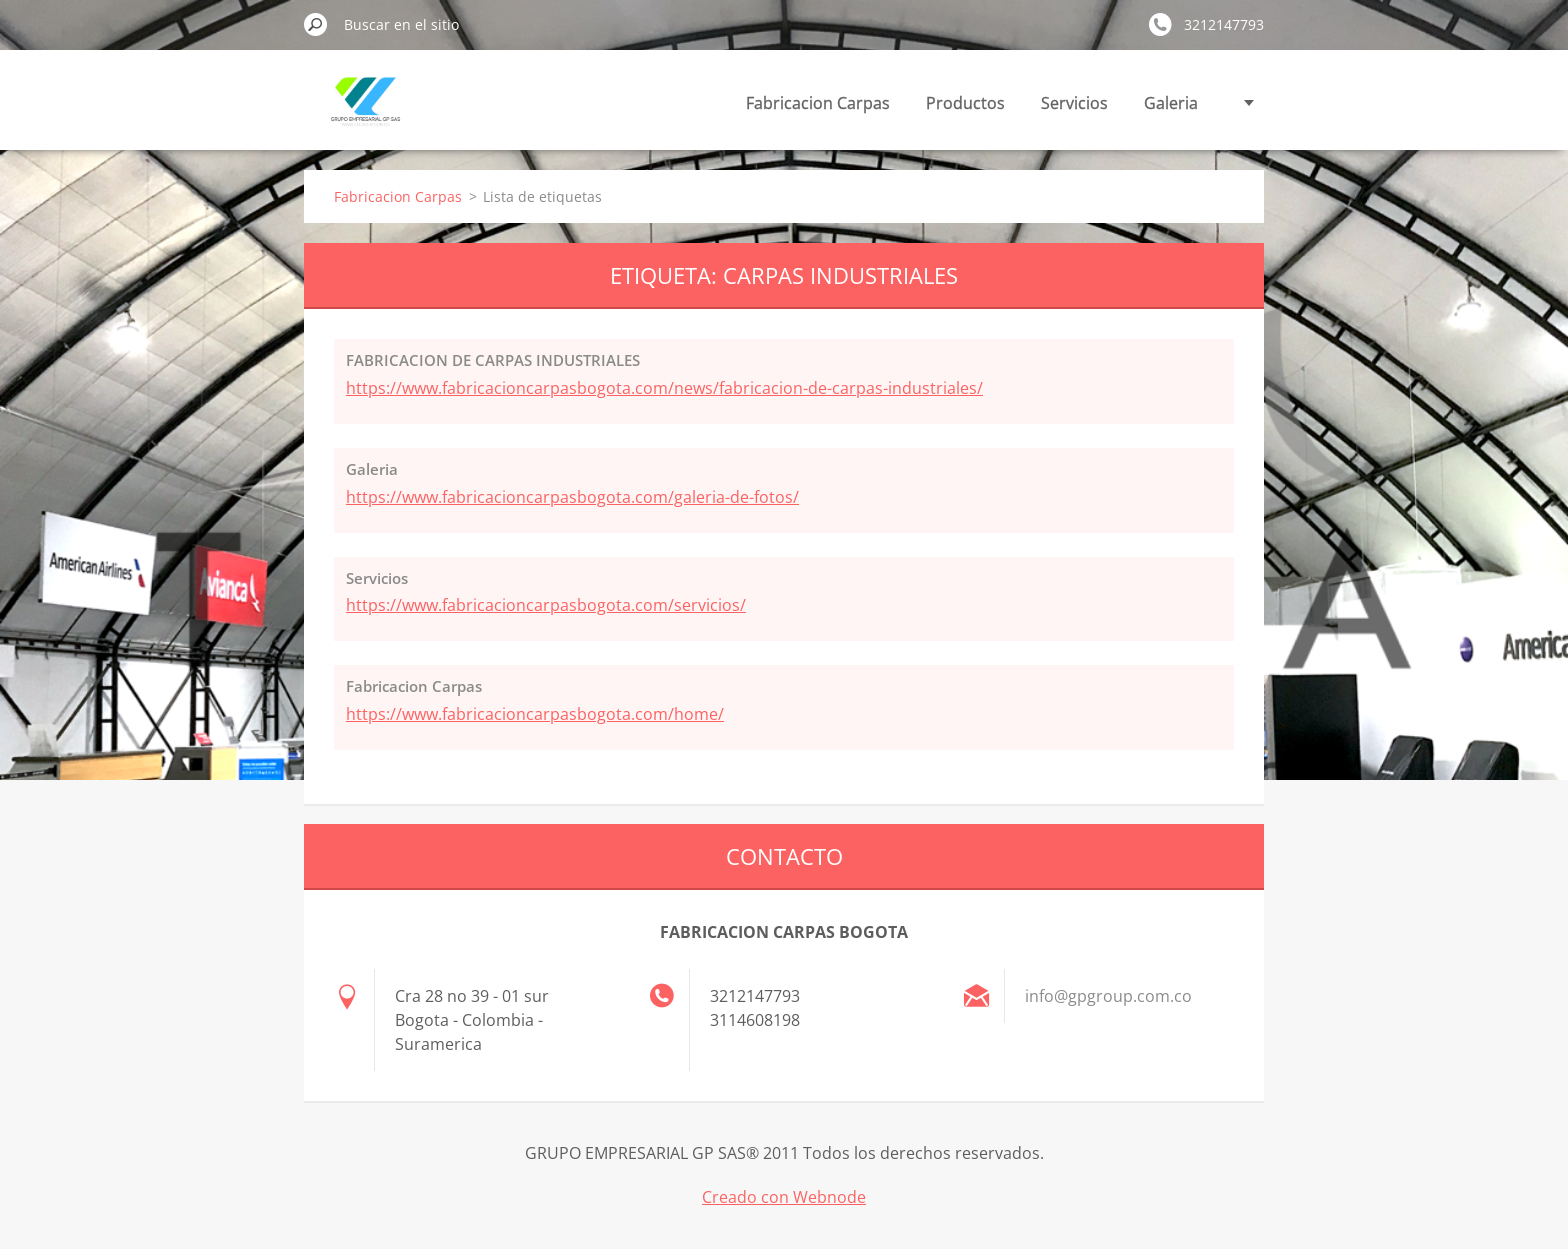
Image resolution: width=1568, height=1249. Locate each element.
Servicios (1074, 103)
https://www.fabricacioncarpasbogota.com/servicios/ (546, 605)
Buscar (316, 24)
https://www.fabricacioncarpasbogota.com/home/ (535, 714)
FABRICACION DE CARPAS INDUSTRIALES (493, 360)
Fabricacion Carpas (818, 103)
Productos (965, 103)
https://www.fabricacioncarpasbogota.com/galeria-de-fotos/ (572, 497)
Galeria (1171, 103)
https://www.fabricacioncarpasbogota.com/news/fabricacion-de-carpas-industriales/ (664, 388)
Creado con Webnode (784, 1197)
